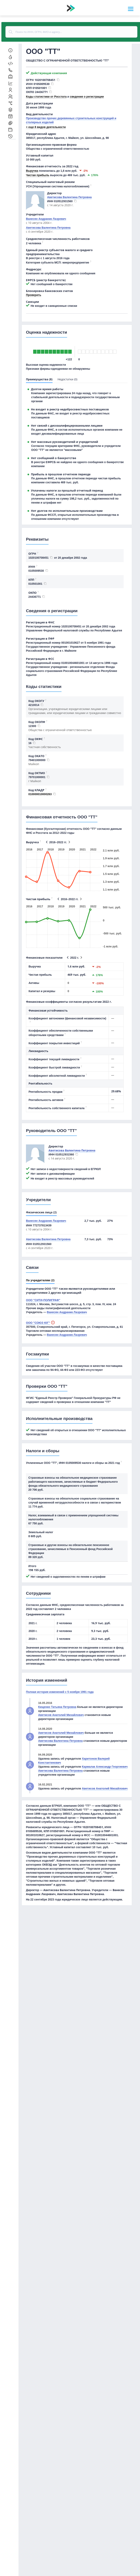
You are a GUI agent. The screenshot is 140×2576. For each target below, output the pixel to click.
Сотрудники (38, 1593)
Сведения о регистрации (51, 610)
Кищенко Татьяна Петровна (57, 1707)
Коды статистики (44, 686)
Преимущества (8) (39, 379)
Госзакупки (37, 1354)
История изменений (46, 1680)
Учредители (38, 1199)
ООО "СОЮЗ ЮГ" (38, 1322)
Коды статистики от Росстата (46, 96)
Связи (32, 1267)
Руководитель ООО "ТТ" (51, 1130)
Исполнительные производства (59, 1418)
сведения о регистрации (87, 96)
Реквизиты (37, 539)
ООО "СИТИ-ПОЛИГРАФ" (43, 1300)
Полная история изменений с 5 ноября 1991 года (60, 1691)
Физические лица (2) (41, 1212)
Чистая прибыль (37, 175)
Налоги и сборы (42, 1450)
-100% (97, 983)
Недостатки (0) (67, 379)
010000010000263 (40, 794)
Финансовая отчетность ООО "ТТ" (61, 817)
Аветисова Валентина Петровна (69, 197)
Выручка (32, 170)
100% (97, 991)
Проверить (33, 295)
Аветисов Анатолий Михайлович (61, 1715)
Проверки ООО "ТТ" (47, 1386)
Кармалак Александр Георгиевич (105, 1766)
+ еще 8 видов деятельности (46, 127)
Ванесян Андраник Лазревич (46, 218)
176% (92, 175)
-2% (83, 170)
